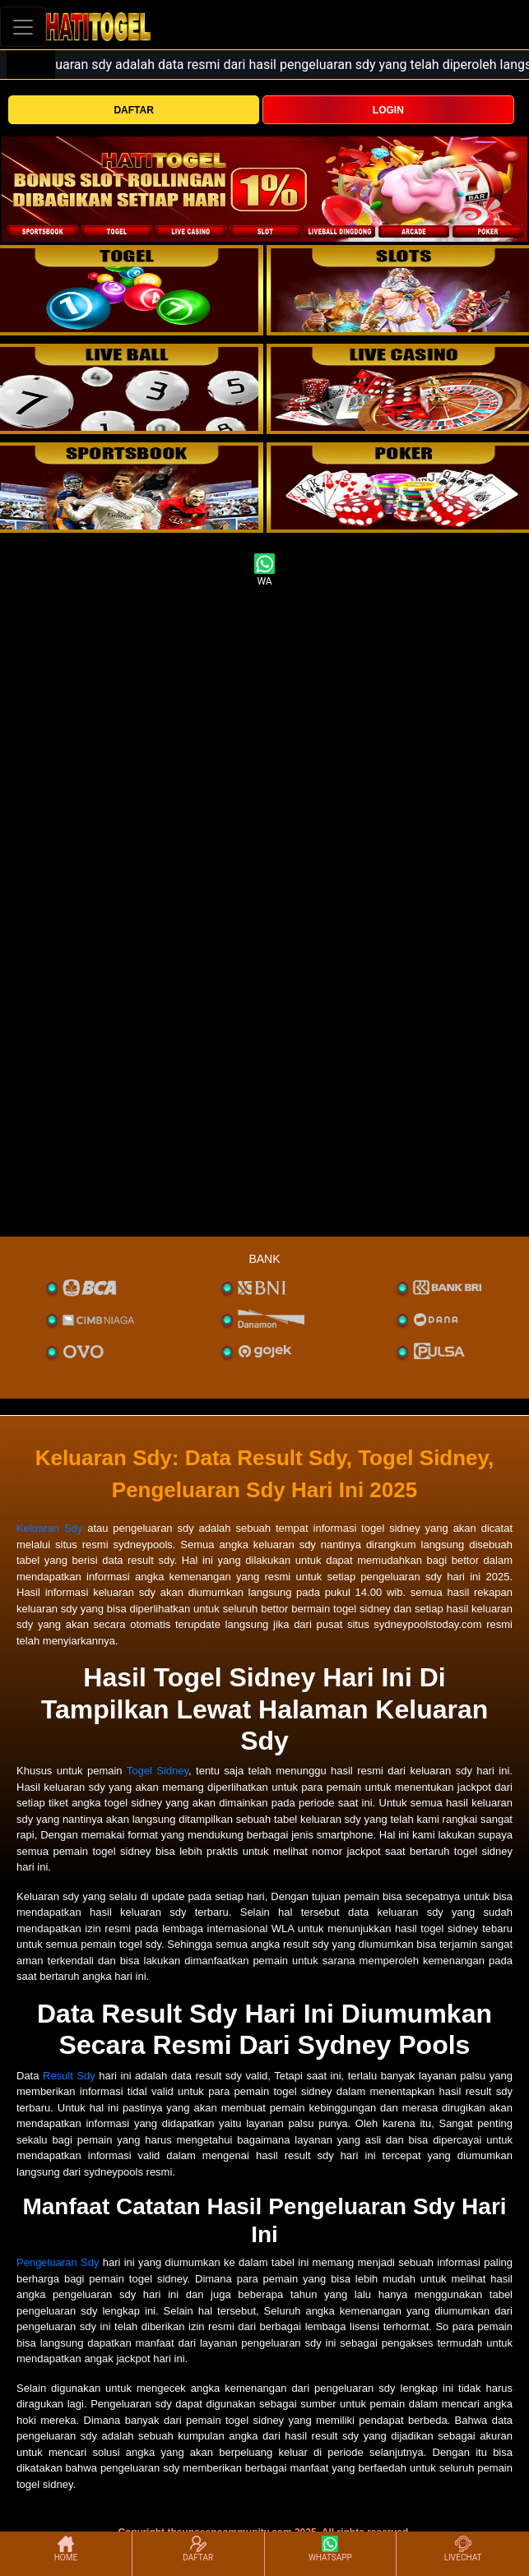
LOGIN (388, 110)
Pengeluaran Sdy (57, 2262)
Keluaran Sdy (49, 1528)
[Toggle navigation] (23, 27)
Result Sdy (69, 2076)
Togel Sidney (157, 1770)
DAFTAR (133, 110)
